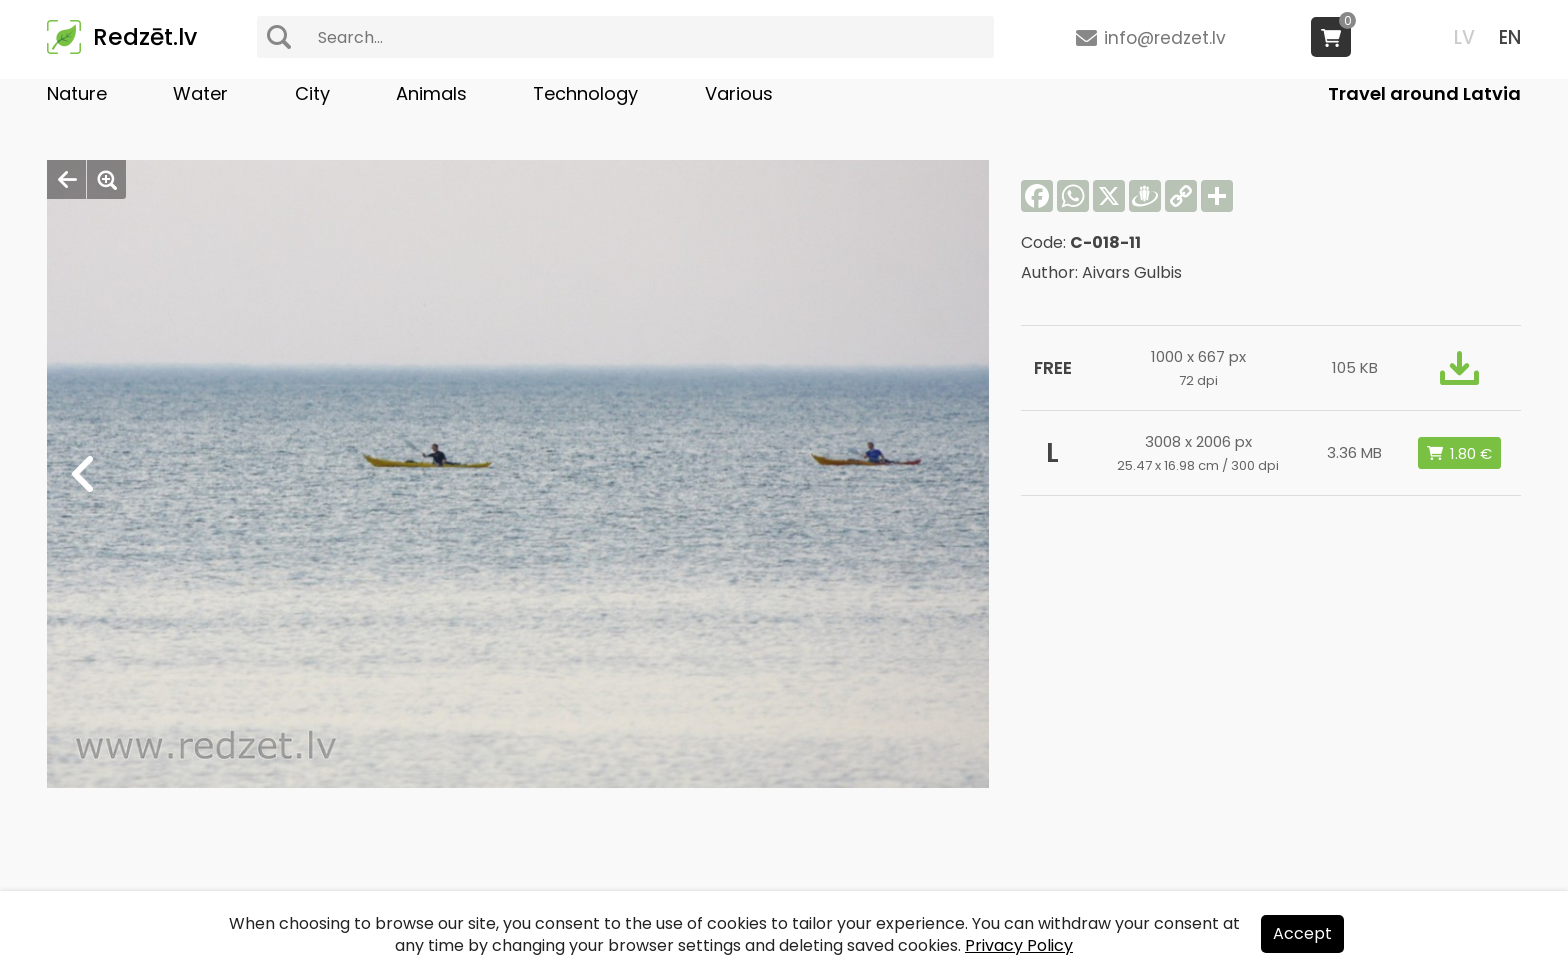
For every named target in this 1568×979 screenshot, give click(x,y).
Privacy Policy (1019, 945)
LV (1464, 37)
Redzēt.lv (145, 37)
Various (739, 93)
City (312, 93)
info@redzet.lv (1165, 38)
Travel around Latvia (1424, 93)
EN (1510, 37)
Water (200, 93)
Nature (77, 93)
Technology (585, 93)
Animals (431, 93)
